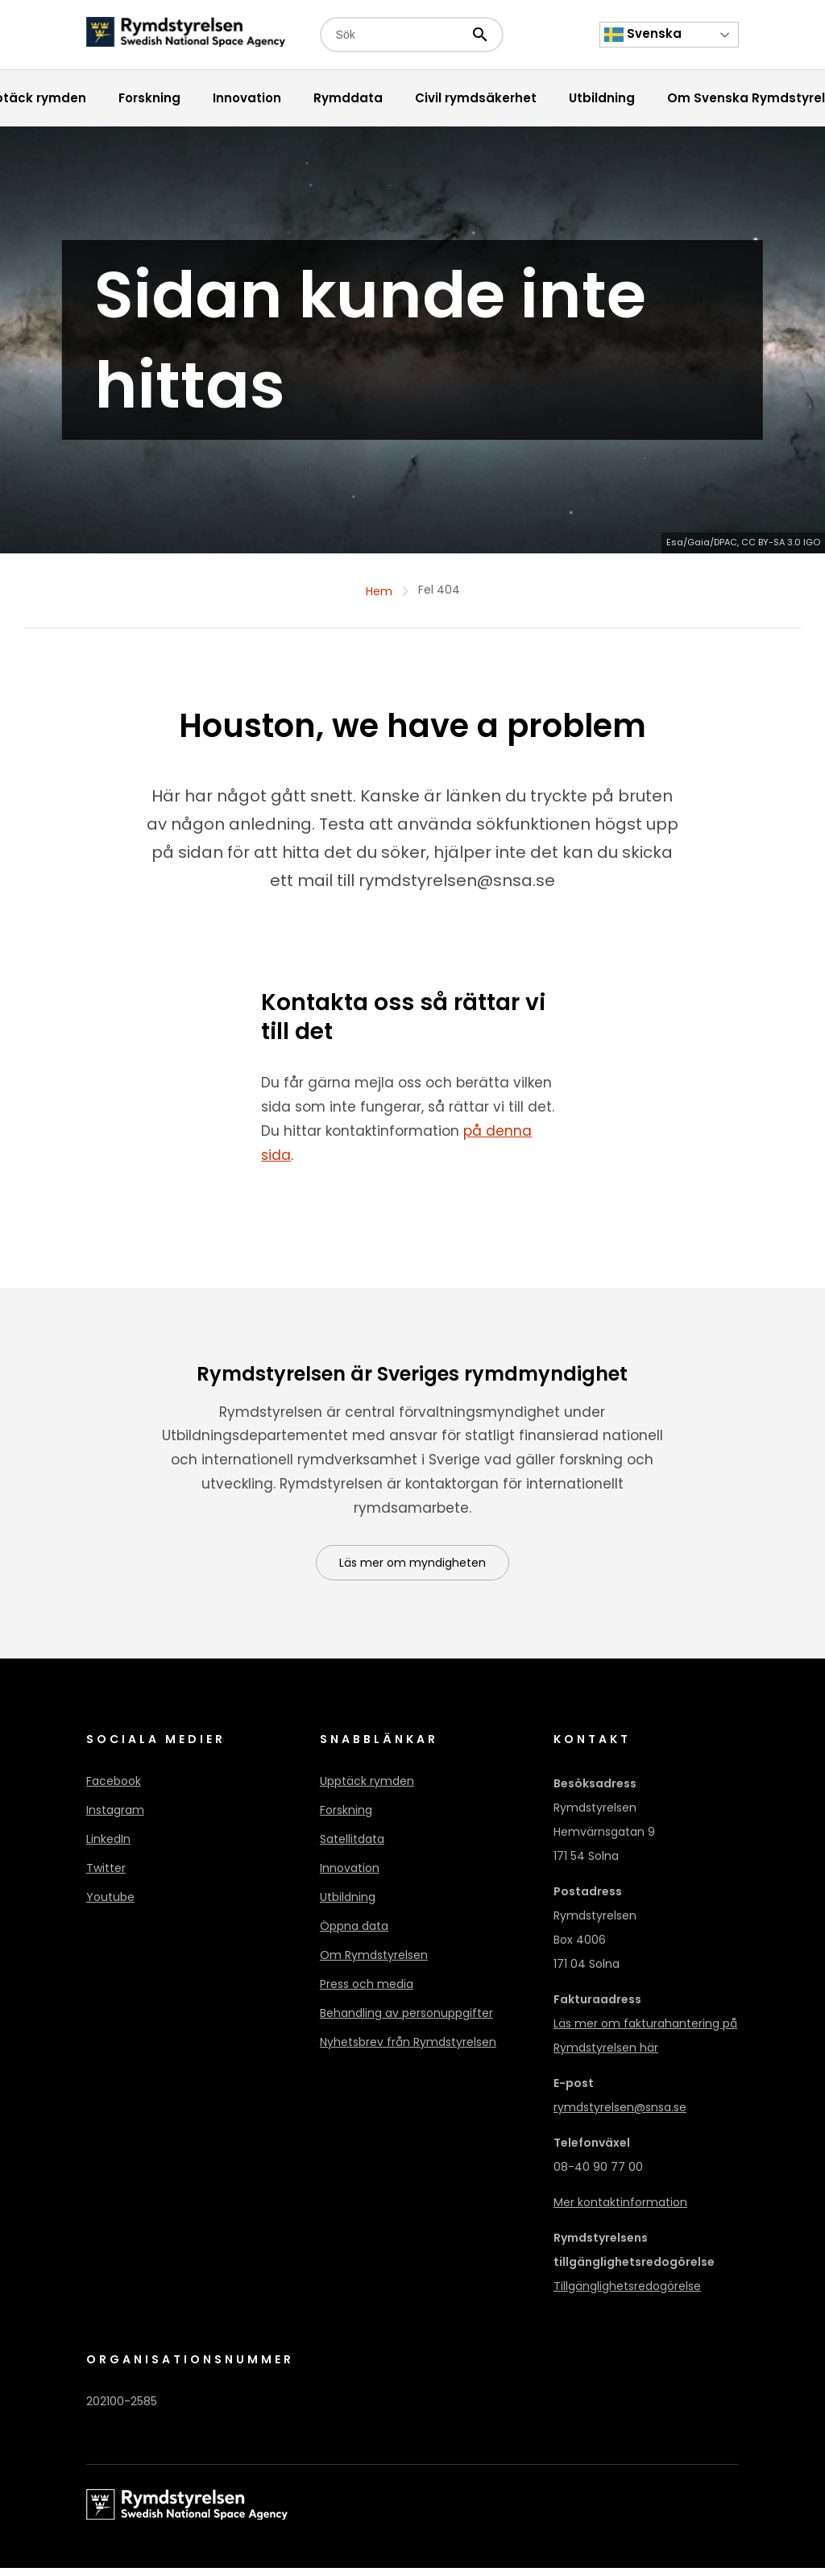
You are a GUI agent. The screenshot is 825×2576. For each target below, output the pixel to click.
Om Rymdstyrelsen (374, 1963)
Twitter (106, 1876)
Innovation (349, 1876)
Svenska (643, 34)
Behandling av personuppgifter (406, 2021)
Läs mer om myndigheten (412, 1571)
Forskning (346, 1818)
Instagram (115, 1818)
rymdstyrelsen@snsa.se (619, 2115)
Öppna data (354, 1934)
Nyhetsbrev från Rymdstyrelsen (408, 2050)
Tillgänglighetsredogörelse (627, 2294)
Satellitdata (352, 1847)
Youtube (110, 1905)
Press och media (366, 1992)
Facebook (113, 1789)
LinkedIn (108, 1847)
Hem (379, 598)
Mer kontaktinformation (620, 2210)
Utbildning (347, 1905)
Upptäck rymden (367, 1789)
